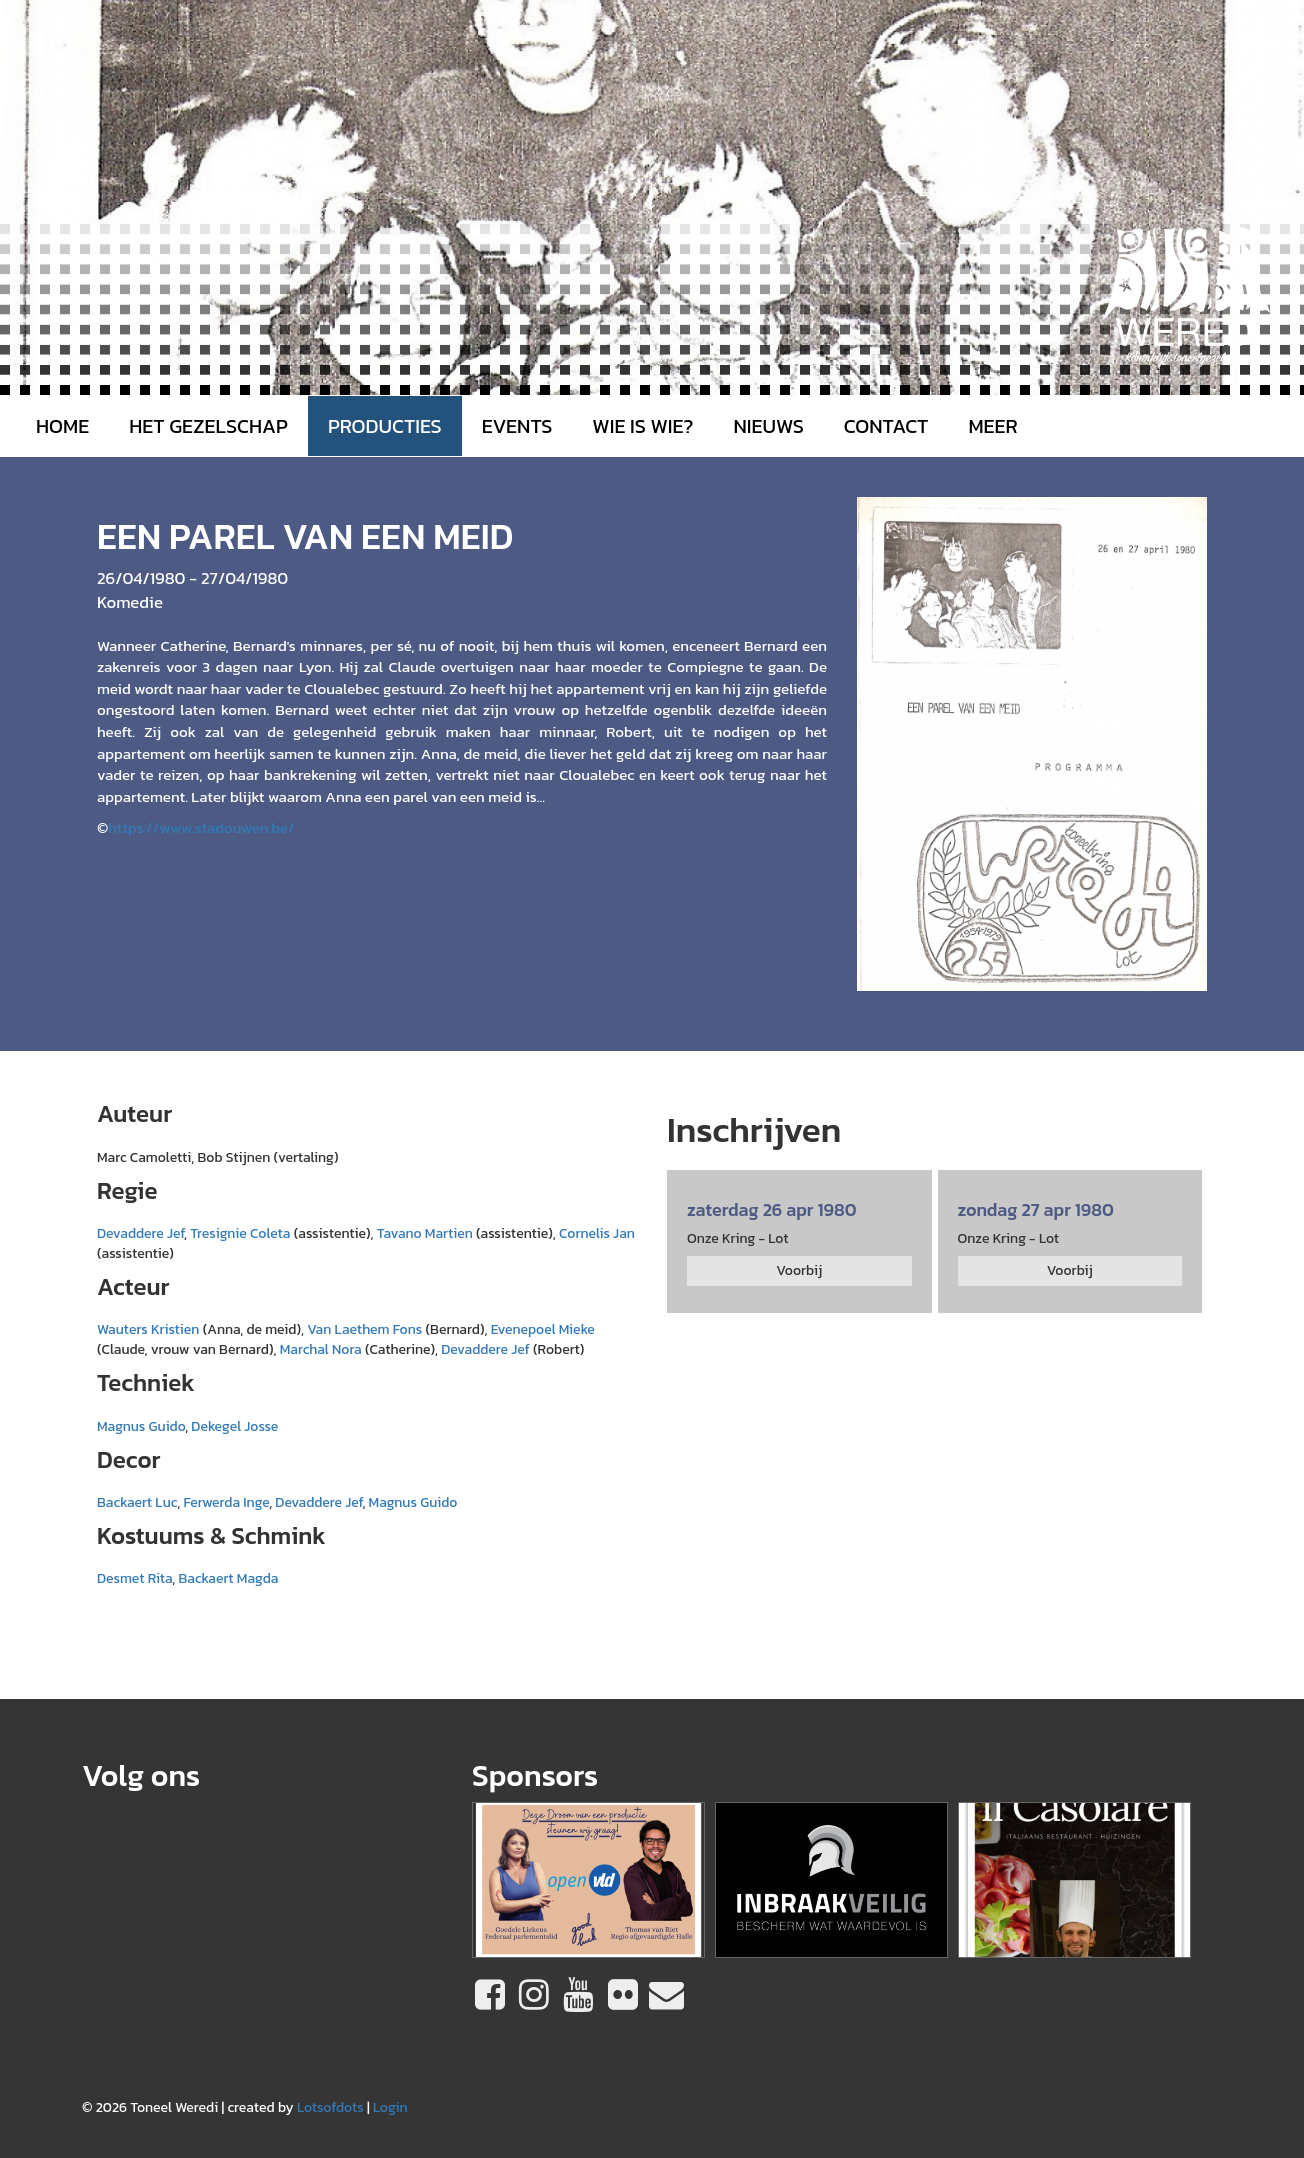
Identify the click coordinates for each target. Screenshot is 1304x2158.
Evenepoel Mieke (543, 1329)
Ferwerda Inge (226, 1502)
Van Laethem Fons (364, 1329)
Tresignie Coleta (240, 1233)
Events (517, 426)
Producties (385, 426)
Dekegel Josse (234, 1426)
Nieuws (768, 426)
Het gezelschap (208, 426)
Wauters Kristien (148, 1329)
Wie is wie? (642, 426)
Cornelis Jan (597, 1233)
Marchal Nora (321, 1349)
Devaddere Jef (140, 1233)
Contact (886, 426)
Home (62, 426)
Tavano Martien (425, 1233)
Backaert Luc (137, 1502)
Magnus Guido (141, 1426)
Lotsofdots (330, 2107)
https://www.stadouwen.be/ (201, 827)
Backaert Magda (228, 1578)
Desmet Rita (134, 1578)
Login (390, 2107)
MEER (992, 426)
